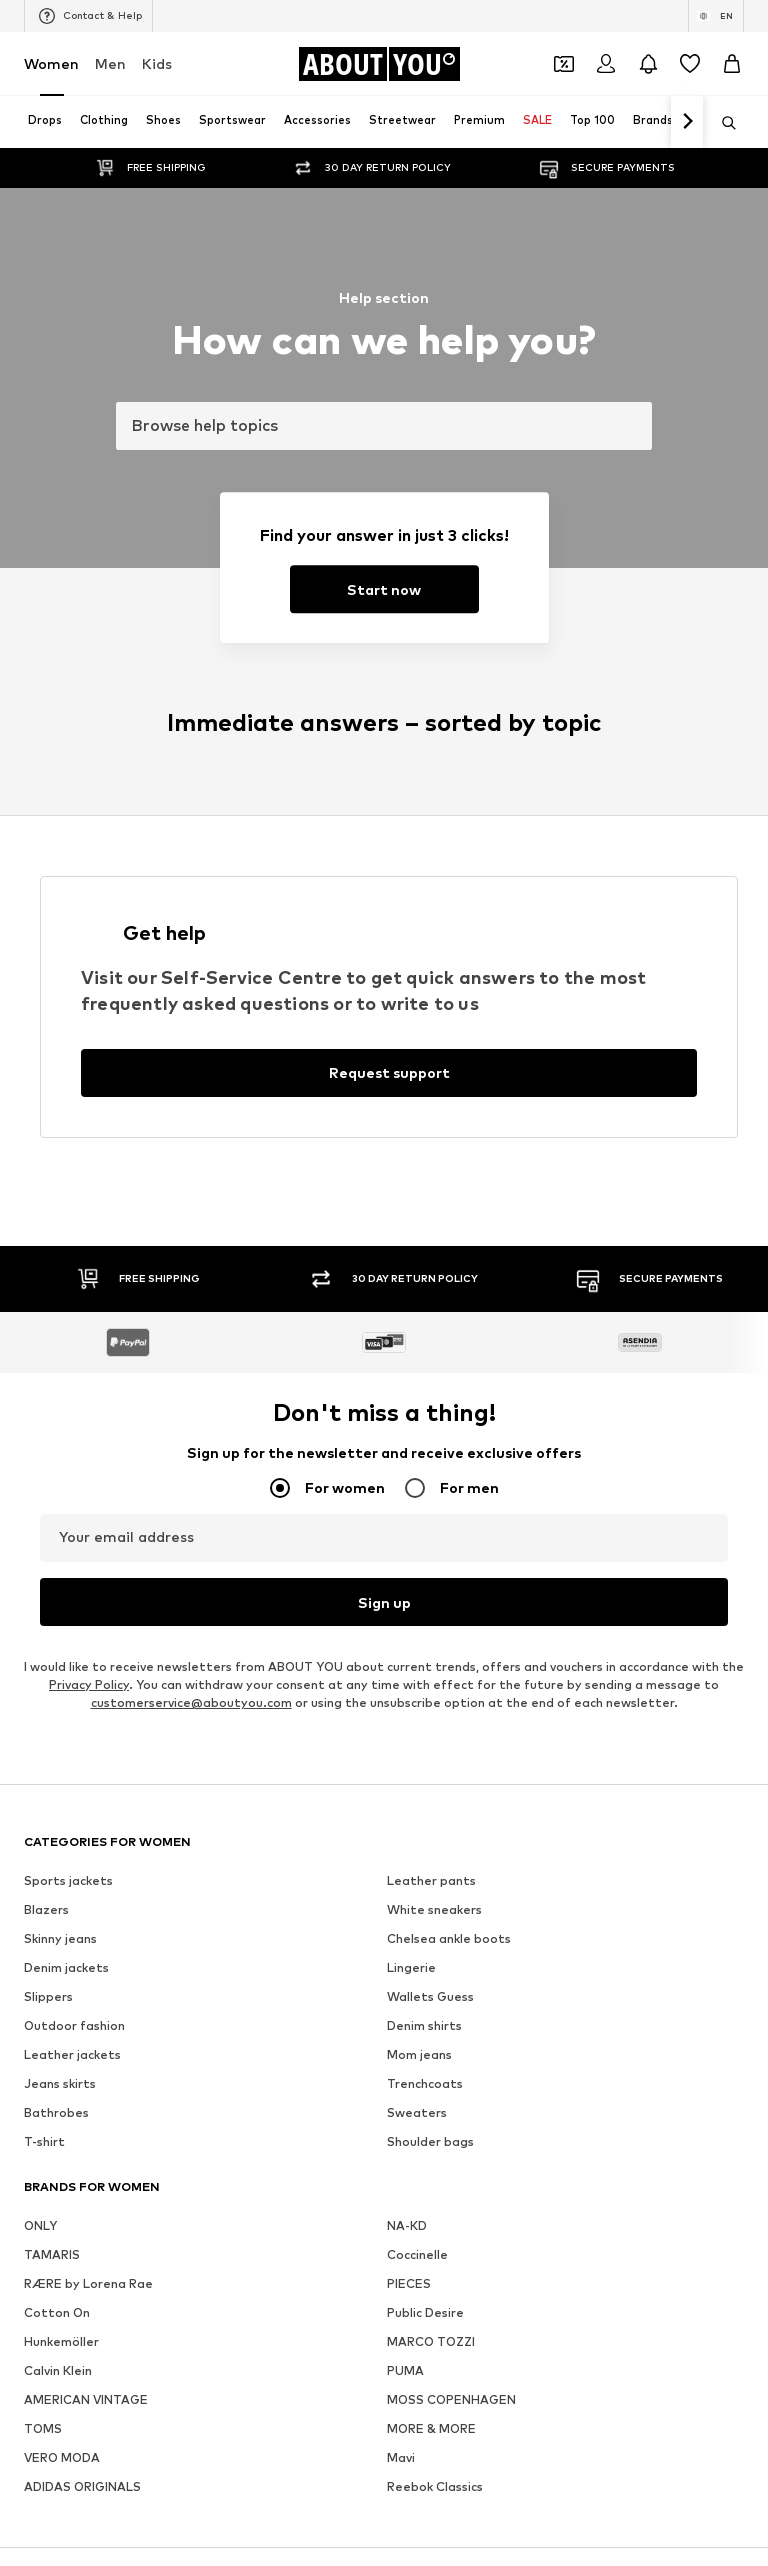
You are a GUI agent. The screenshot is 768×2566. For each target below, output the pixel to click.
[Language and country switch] (716, 16)
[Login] (606, 64)
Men (110, 63)
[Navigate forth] (687, 122)
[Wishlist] (690, 64)
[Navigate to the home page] (379, 64)
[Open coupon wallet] (564, 64)
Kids (157, 63)
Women (51, 63)
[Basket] (732, 64)
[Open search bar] (722, 123)
